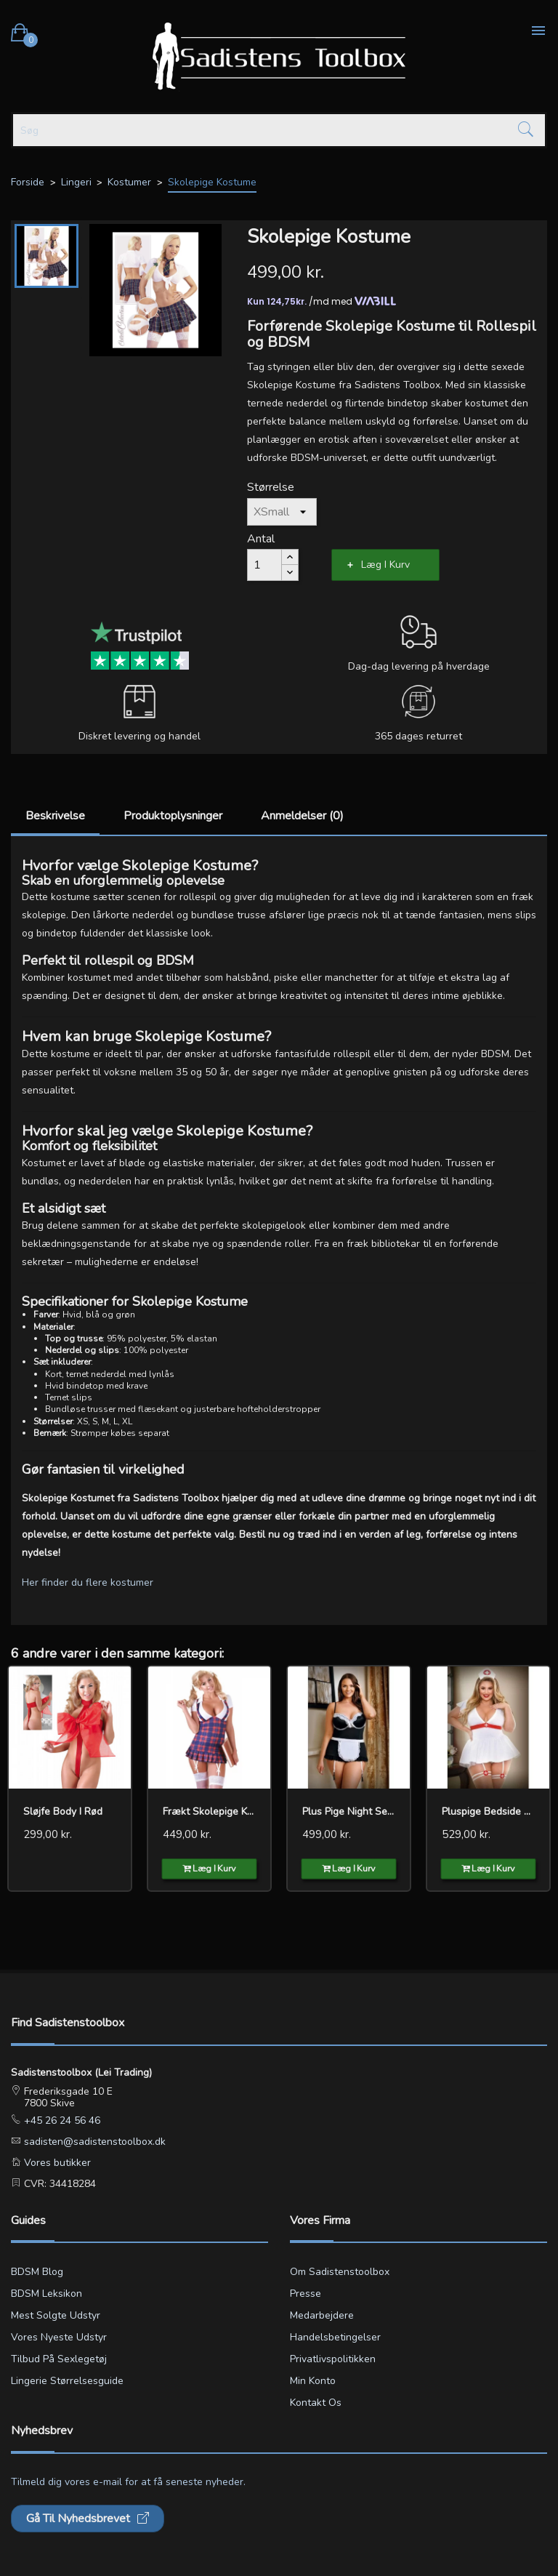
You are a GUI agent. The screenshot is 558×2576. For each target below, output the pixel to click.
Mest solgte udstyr (55, 2315)
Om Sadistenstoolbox (339, 2272)
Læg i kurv (385, 564)
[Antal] (264, 565)
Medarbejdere (322, 2315)
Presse (305, 2293)
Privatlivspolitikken (333, 2359)
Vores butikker (56, 2163)
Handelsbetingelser (335, 2337)
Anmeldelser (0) (302, 816)
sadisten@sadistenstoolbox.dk (93, 2141)
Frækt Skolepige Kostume (209, 1811)
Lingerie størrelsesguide (67, 2381)
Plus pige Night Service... (348, 1811)
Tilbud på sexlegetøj (59, 2359)
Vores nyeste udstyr (59, 2337)
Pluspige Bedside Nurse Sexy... (488, 1811)
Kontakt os (315, 2403)
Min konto (313, 2381)
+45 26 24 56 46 (60, 2120)
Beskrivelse (55, 816)
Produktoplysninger (173, 816)
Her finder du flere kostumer (87, 1582)
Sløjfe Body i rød (62, 1811)
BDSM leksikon (46, 2293)
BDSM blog (37, 2272)
